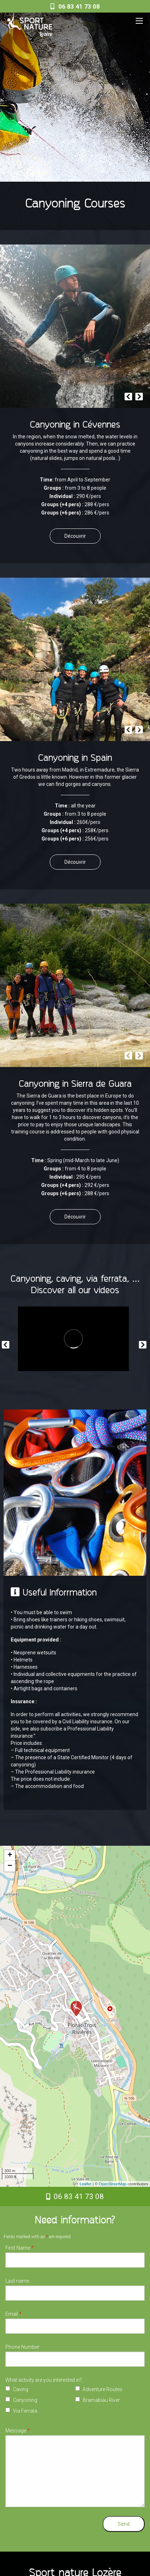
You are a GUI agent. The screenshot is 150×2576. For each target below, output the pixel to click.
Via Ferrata (25, 2411)
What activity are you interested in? (43, 2380)
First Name (19, 2248)
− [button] (10, 1866)
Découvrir (75, 536)
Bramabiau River (101, 2400)
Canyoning (25, 2400)
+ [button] (10, 1855)
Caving (20, 2389)
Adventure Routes (102, 2389)
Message (17, 2430)
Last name (17, 2281)
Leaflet (86, 2184)
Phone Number (22, 2347)
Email (13, 2314)
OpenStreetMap (113, 2184)
